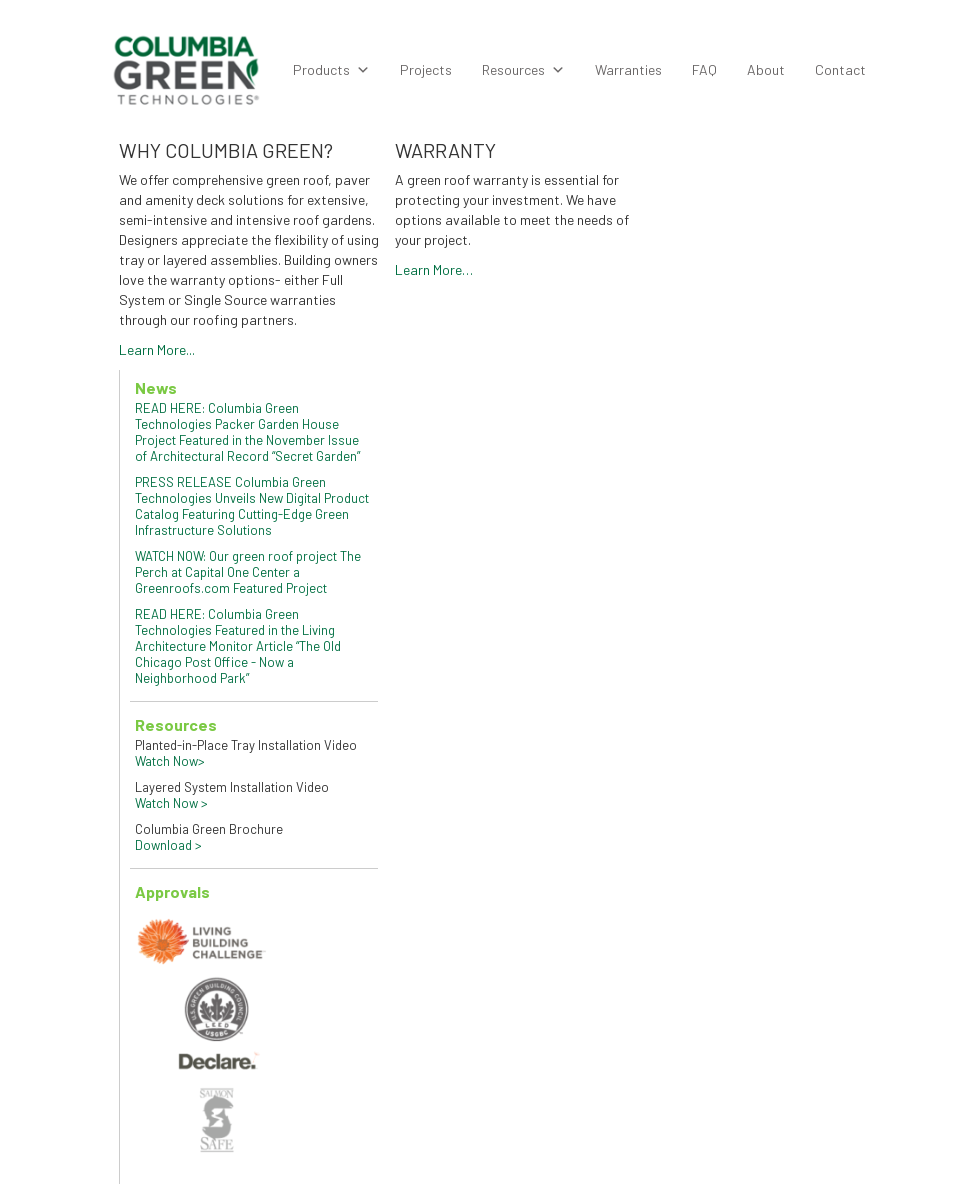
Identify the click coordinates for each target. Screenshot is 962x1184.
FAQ (704, 69)
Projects (426, 69)
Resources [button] (523, 70)
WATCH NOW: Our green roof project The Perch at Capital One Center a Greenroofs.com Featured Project (248, 572)
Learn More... (157, 349)
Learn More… (434, 269)
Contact (840, 69)
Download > (168, 845)
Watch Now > (171, 803)
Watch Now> (170, 761)
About (766, 69)
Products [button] (331, 70)
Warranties (628, 69)
